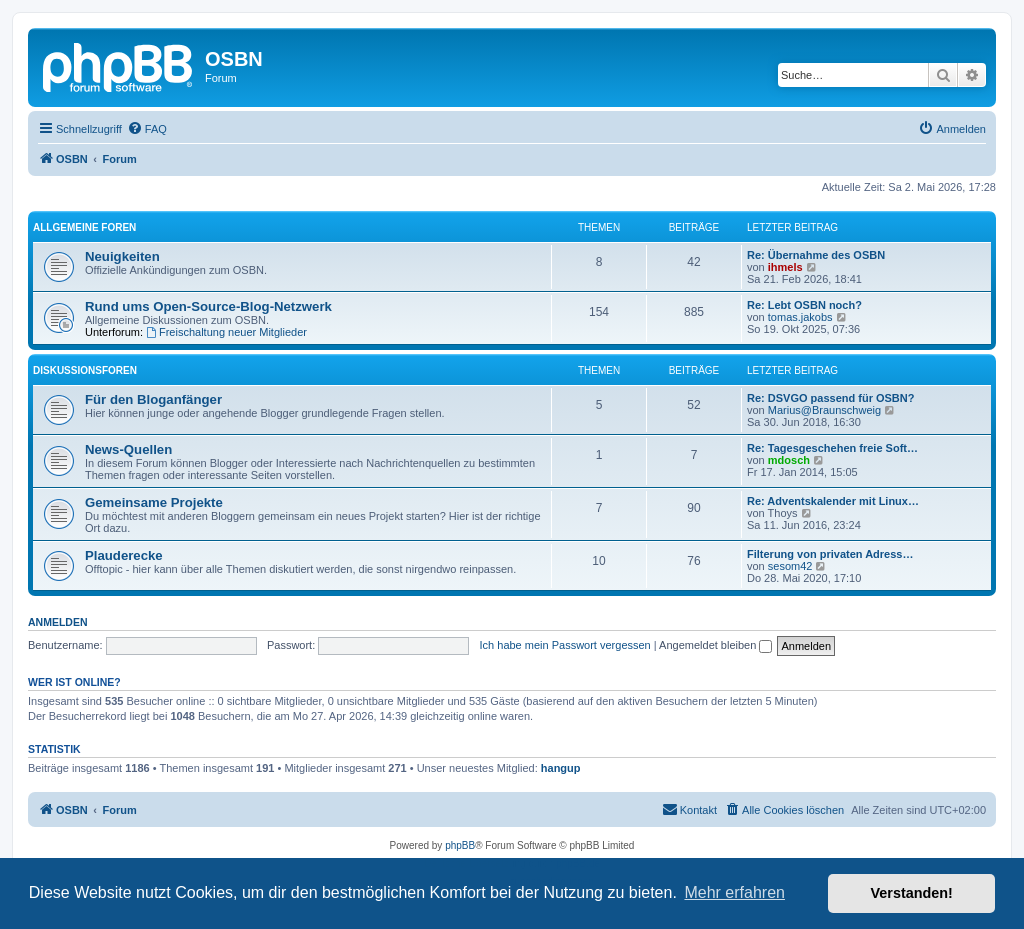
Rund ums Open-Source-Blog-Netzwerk (208, 306)
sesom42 (790, 566)
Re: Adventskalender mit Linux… (833, 501)
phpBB (460, 845)
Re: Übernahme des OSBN (816, 255)
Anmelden (58, 622)
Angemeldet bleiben (715, 645)
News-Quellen (128, 449)
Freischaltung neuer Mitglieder (226, 332)
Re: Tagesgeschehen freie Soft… (832, 448)
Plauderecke (124, 555)
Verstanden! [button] (912, 893)
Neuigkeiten (122, 256)
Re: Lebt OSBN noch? (804, 305)
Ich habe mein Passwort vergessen (565, 645)
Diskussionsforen (85, 370)
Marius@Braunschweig (824, 410)
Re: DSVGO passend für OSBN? (830, 398)
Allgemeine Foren (84, 227)
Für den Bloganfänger (153, 399)
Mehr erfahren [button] (734, 892)
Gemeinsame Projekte (154, 502)
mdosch (789, 460)
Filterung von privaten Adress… (830, 554)
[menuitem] (147, 129)
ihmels (785, 267)
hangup (561, 768)
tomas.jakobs (800, 317)
